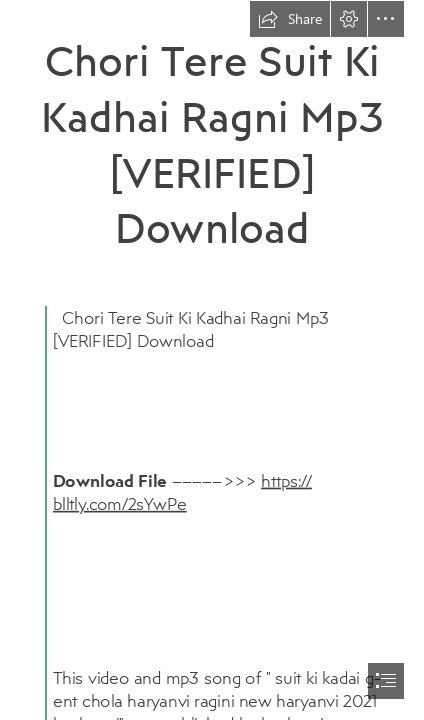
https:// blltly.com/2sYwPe (182, 491)
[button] (290, 19)
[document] (212, 360)
